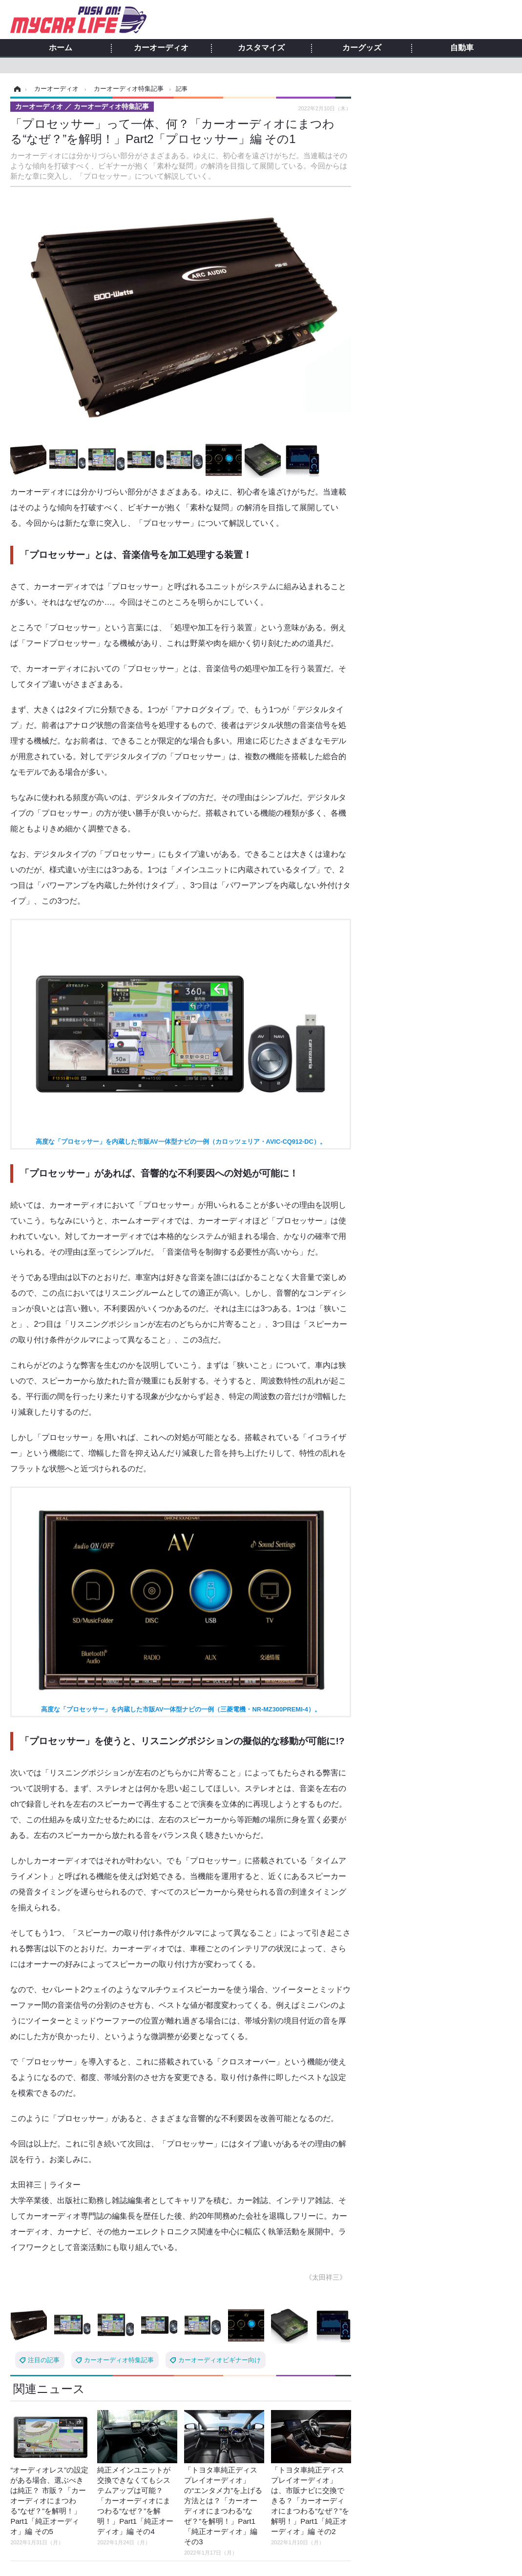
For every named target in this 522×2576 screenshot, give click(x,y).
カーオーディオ (161, 48)
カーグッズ (361, 48)
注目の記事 (44, 2360)
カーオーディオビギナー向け (219, 2360)
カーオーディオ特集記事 (119, 2360)
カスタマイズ (261, 48)
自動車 (462, 48)
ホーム (60, 48)
